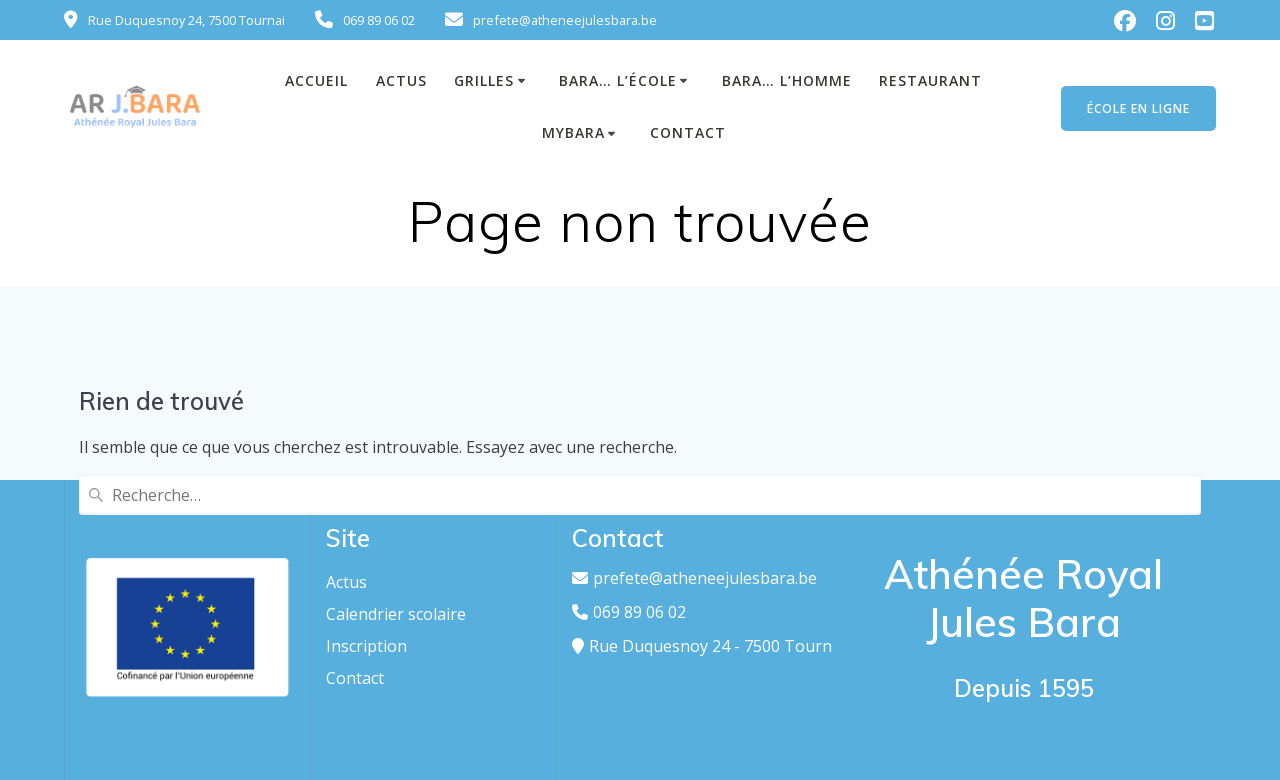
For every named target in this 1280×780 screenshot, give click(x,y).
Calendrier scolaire (396, 614)
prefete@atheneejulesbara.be (705, 578)
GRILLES (484, 80)
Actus (346, 582)
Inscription (366, 646)
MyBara (573, 132)
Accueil (316, 80)
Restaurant (930, 80)
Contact (688, 132)
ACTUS (401, 80)
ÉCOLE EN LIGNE (1138, 108)
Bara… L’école (618, 80)
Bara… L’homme (787, 80)
